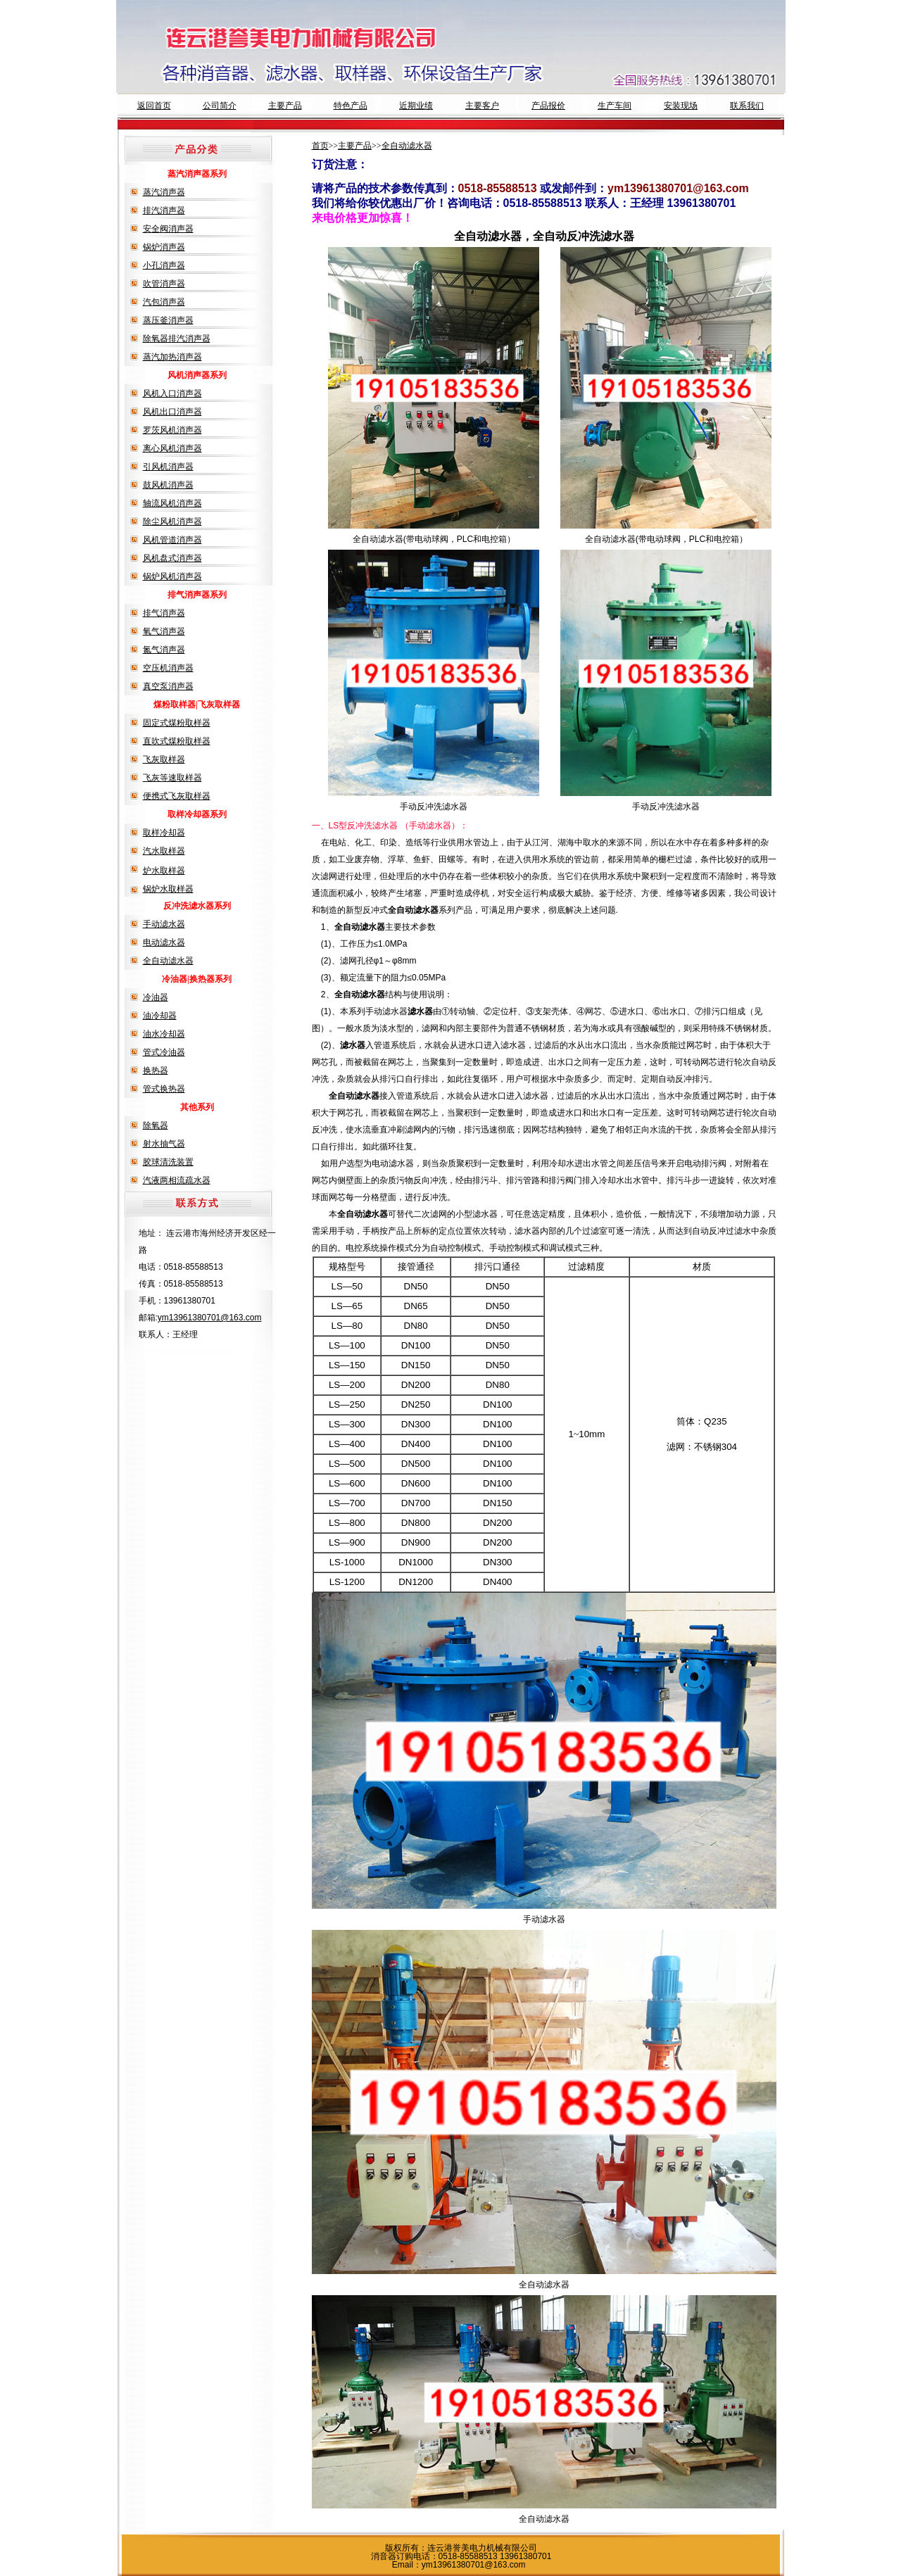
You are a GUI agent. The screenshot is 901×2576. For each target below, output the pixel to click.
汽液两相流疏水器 (176, 1180)
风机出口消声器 (172, 412)
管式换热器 (164, 1089)
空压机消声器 (168, 668)
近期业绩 (416, 106)
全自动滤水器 (168, 961)
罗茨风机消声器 (172, 430)
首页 (320, 146)
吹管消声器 (164, 284)
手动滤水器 (164, 924)
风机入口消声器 (172, 393)
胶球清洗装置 (168, 1162)
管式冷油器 (164, 1052)
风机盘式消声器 (172, 558)
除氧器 (155, 1125)
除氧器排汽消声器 (176, 338)
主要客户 (482, 106)
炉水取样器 (164, 871)
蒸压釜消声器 (168, 320)
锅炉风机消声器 (172, 576)
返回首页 (154, 106)
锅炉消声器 (164, 247)
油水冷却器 (164, 1034)
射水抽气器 (164, 1144)
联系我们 (747, 106)
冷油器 (155, 997)
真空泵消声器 (168, 686)
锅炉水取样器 (168, 889)
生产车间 (614, 106)
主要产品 (285, 106)
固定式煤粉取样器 (176, 723)
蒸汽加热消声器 (172, 357)
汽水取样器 (164, 851)
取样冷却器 (164, 833)
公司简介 (220, 106)
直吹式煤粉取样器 (176, 741)
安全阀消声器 (168, 229)
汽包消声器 (164, 302)
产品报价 (548, 106)
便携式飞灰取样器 (176, 796)
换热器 (155, 1070)
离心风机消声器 (172, 448)
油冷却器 (160, 1016)
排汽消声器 (164, 210)
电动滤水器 (164, 942)
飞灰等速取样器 (172, 778)
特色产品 (350, 106)
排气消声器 (164, 613)
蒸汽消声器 (164, 192)
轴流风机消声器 (172, 503)
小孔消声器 (164, 265)
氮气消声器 (164, 650)
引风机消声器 (168, 467)
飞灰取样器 (164, 759)
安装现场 (681, 106)
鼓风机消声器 (168, 485)
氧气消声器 (164, 631)
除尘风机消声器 (172, 521)
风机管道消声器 (172, 540)
